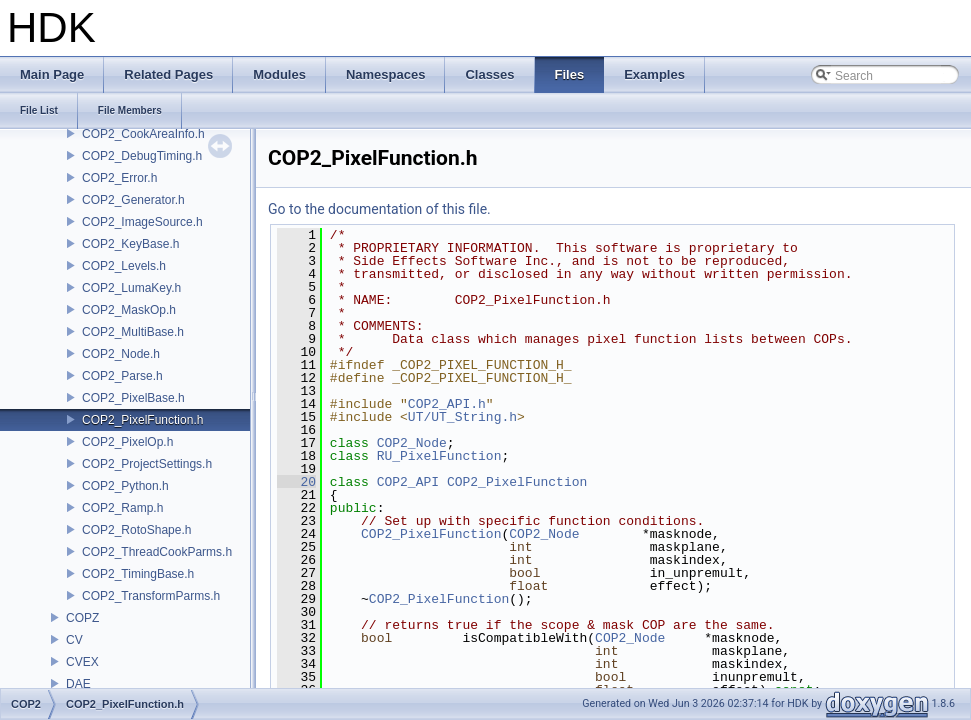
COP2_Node (412, 443)
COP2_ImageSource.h (142, 222)
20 (296, 482)
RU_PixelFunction (439, 456)
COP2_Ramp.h (122, 508)
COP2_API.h (447, 404)
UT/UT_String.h (462, 417)
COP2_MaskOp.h (129, 310)
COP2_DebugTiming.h (142, 156)
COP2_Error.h (119, 178)
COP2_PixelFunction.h (142, 420)
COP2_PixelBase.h (133, 398)
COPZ (82, 618)
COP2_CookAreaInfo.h (143, 134)
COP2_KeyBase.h (130, 244)
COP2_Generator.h (133, 200)
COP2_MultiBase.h (133, 332)
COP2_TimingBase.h (138, 574)
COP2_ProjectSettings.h (147, 464)
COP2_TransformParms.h (151, 596)
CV (74, 640)
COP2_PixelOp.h (127, 442)
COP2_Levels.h (124, 266)
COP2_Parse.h (122, 376)
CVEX (82, 662)
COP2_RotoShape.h (136, 530)
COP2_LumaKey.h (131, 288)
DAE (78, 684)
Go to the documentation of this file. (379, 209)
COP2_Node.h (121, 354)
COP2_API (408, 482)
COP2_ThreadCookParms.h (157, 552)
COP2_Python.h (125, 486)
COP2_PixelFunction (517, 482)
